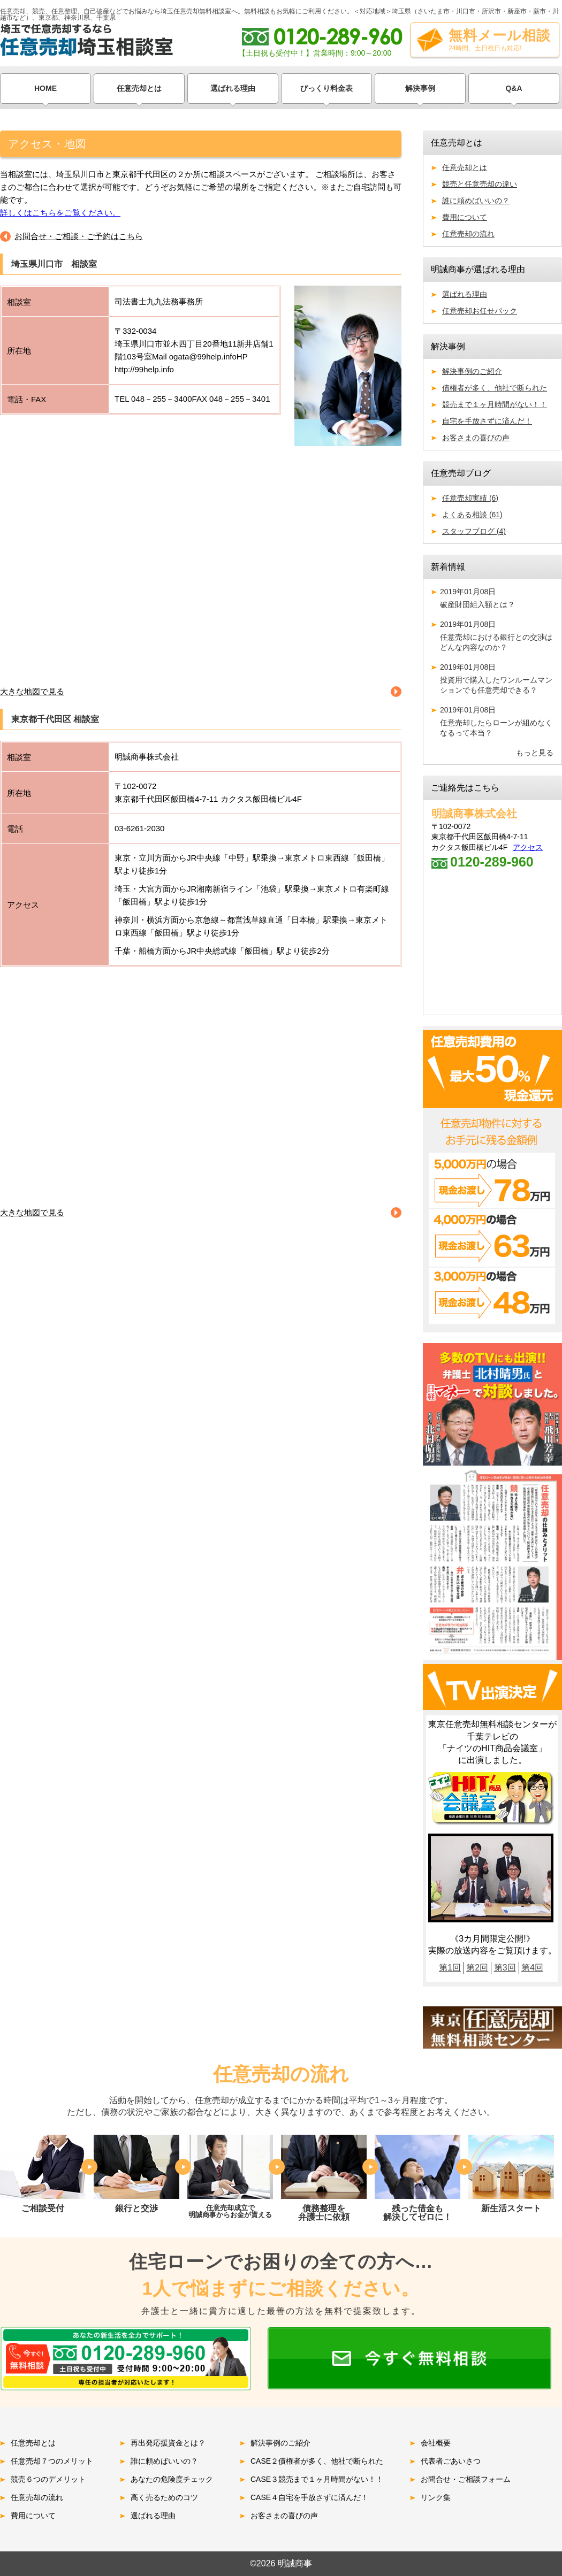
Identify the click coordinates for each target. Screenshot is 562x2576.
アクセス (528, 847)
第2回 (477, 1967)
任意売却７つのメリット (52, 2461)
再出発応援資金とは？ (168, 2443)
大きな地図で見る (32, 691)
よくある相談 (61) (472, 514)
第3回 (505, 1967)
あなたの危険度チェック (172, 2479)
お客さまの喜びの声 (476, 437)
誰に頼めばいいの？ (476, 200)
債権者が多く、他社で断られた (494, 388)
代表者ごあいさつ (451, 2461)
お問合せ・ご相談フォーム (466, 2479)
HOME (45, 88)
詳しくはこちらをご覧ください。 (60, 212)
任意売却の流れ (468, 233)
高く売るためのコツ (164, 2497)
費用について (464, 217)
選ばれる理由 (232, 88)
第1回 (450, 1967)
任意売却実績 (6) (470, 498)
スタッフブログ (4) (474, 531)
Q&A (513, 88)
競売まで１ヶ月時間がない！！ (494, 404)
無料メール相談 (500, 39)
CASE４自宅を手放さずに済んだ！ (309, 2497)
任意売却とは (139, 88)
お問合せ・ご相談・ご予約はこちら (78, 236)
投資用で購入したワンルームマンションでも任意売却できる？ (496, 678)
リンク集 (436, 2497)
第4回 (532, 1967)
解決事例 (420, 88)
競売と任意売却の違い (479, 184)
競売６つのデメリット (48, 2479)
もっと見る (534, 752)
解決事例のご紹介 (472, 371)
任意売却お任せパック (479, 310)
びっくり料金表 (326, 88)
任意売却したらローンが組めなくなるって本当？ (496, 721)
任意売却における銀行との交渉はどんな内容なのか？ (496, 635)
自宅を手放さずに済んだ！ (487, 421)
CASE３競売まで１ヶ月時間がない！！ (316, 2479)
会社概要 (436, 2443)
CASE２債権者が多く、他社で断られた (316, 2461)
